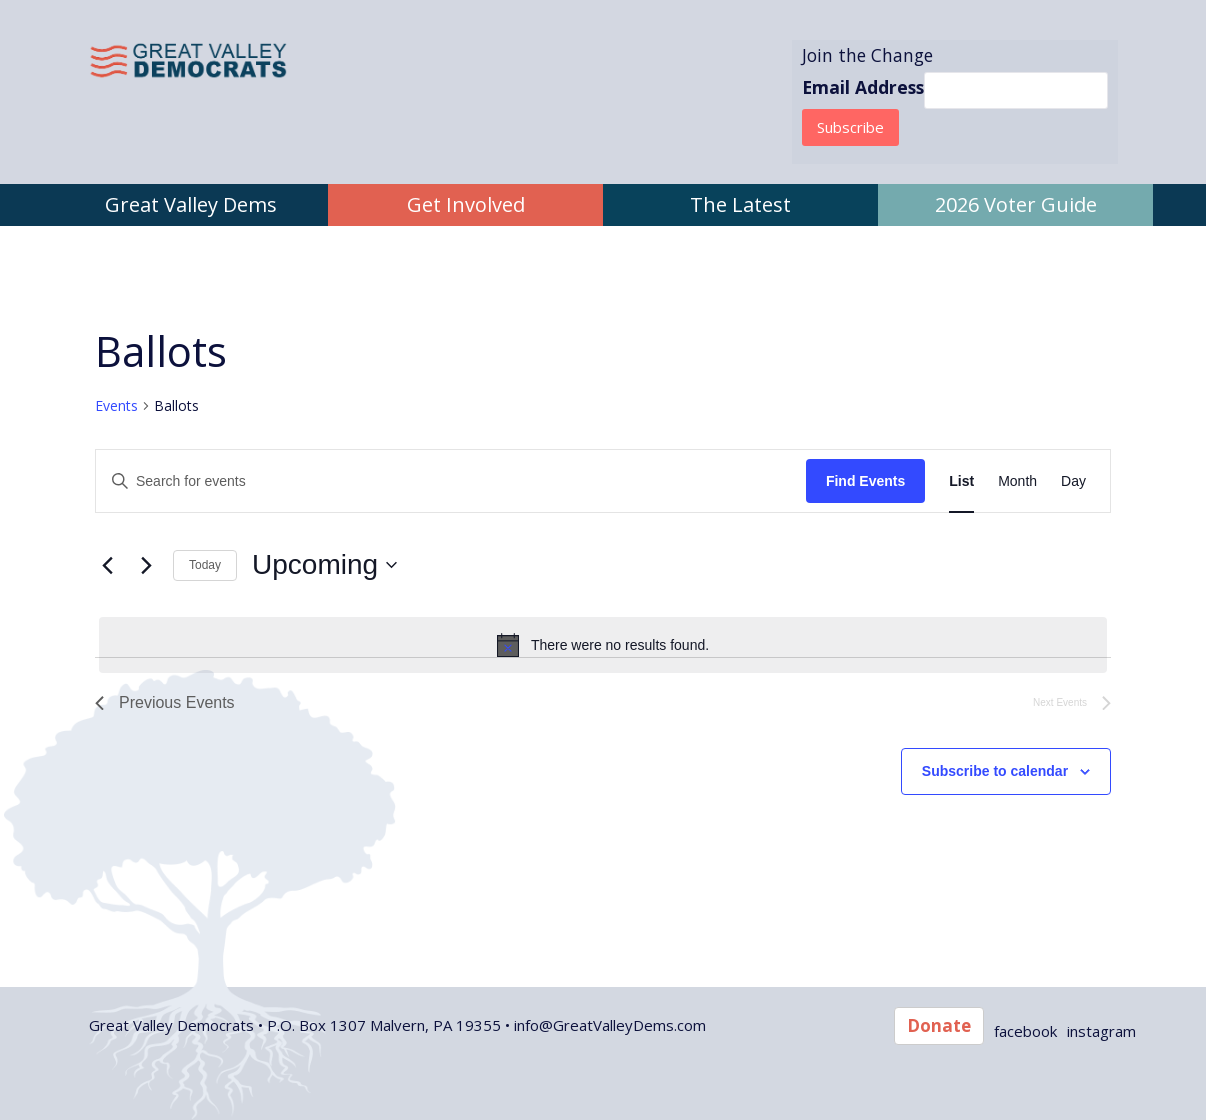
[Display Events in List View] (961, 481)
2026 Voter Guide (1016, 204)
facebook (1025, 1031)
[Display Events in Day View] (1073, 481)
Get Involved (466, 204)
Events (116, 405)
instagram (1101, 1031)
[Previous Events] (107, 565)
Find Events (865, 481)
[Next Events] (146, 565)
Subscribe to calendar (995, 771)
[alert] (603, 645)
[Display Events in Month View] (1017, 481)
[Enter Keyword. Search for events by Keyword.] (451, 481)
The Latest (740, 204)
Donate (939, 1025)
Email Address (863, 87)
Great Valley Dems (191, 204)
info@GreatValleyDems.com (610, 1025)
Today (205, 565)
